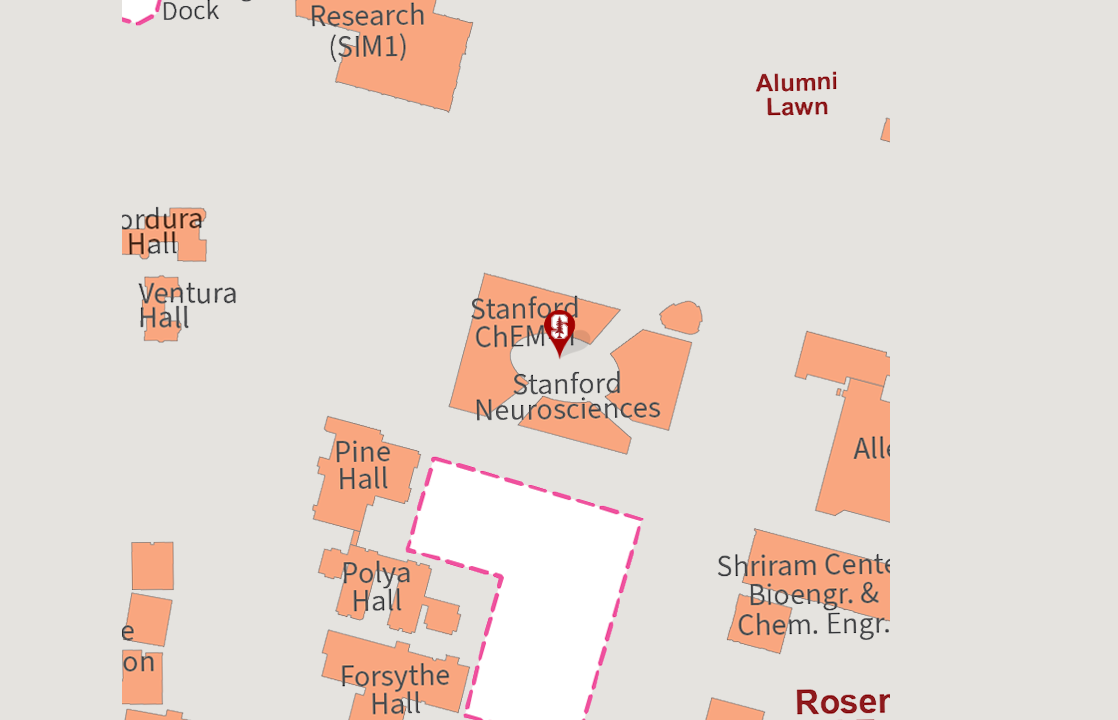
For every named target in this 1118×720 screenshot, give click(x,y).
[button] (559, 335)
